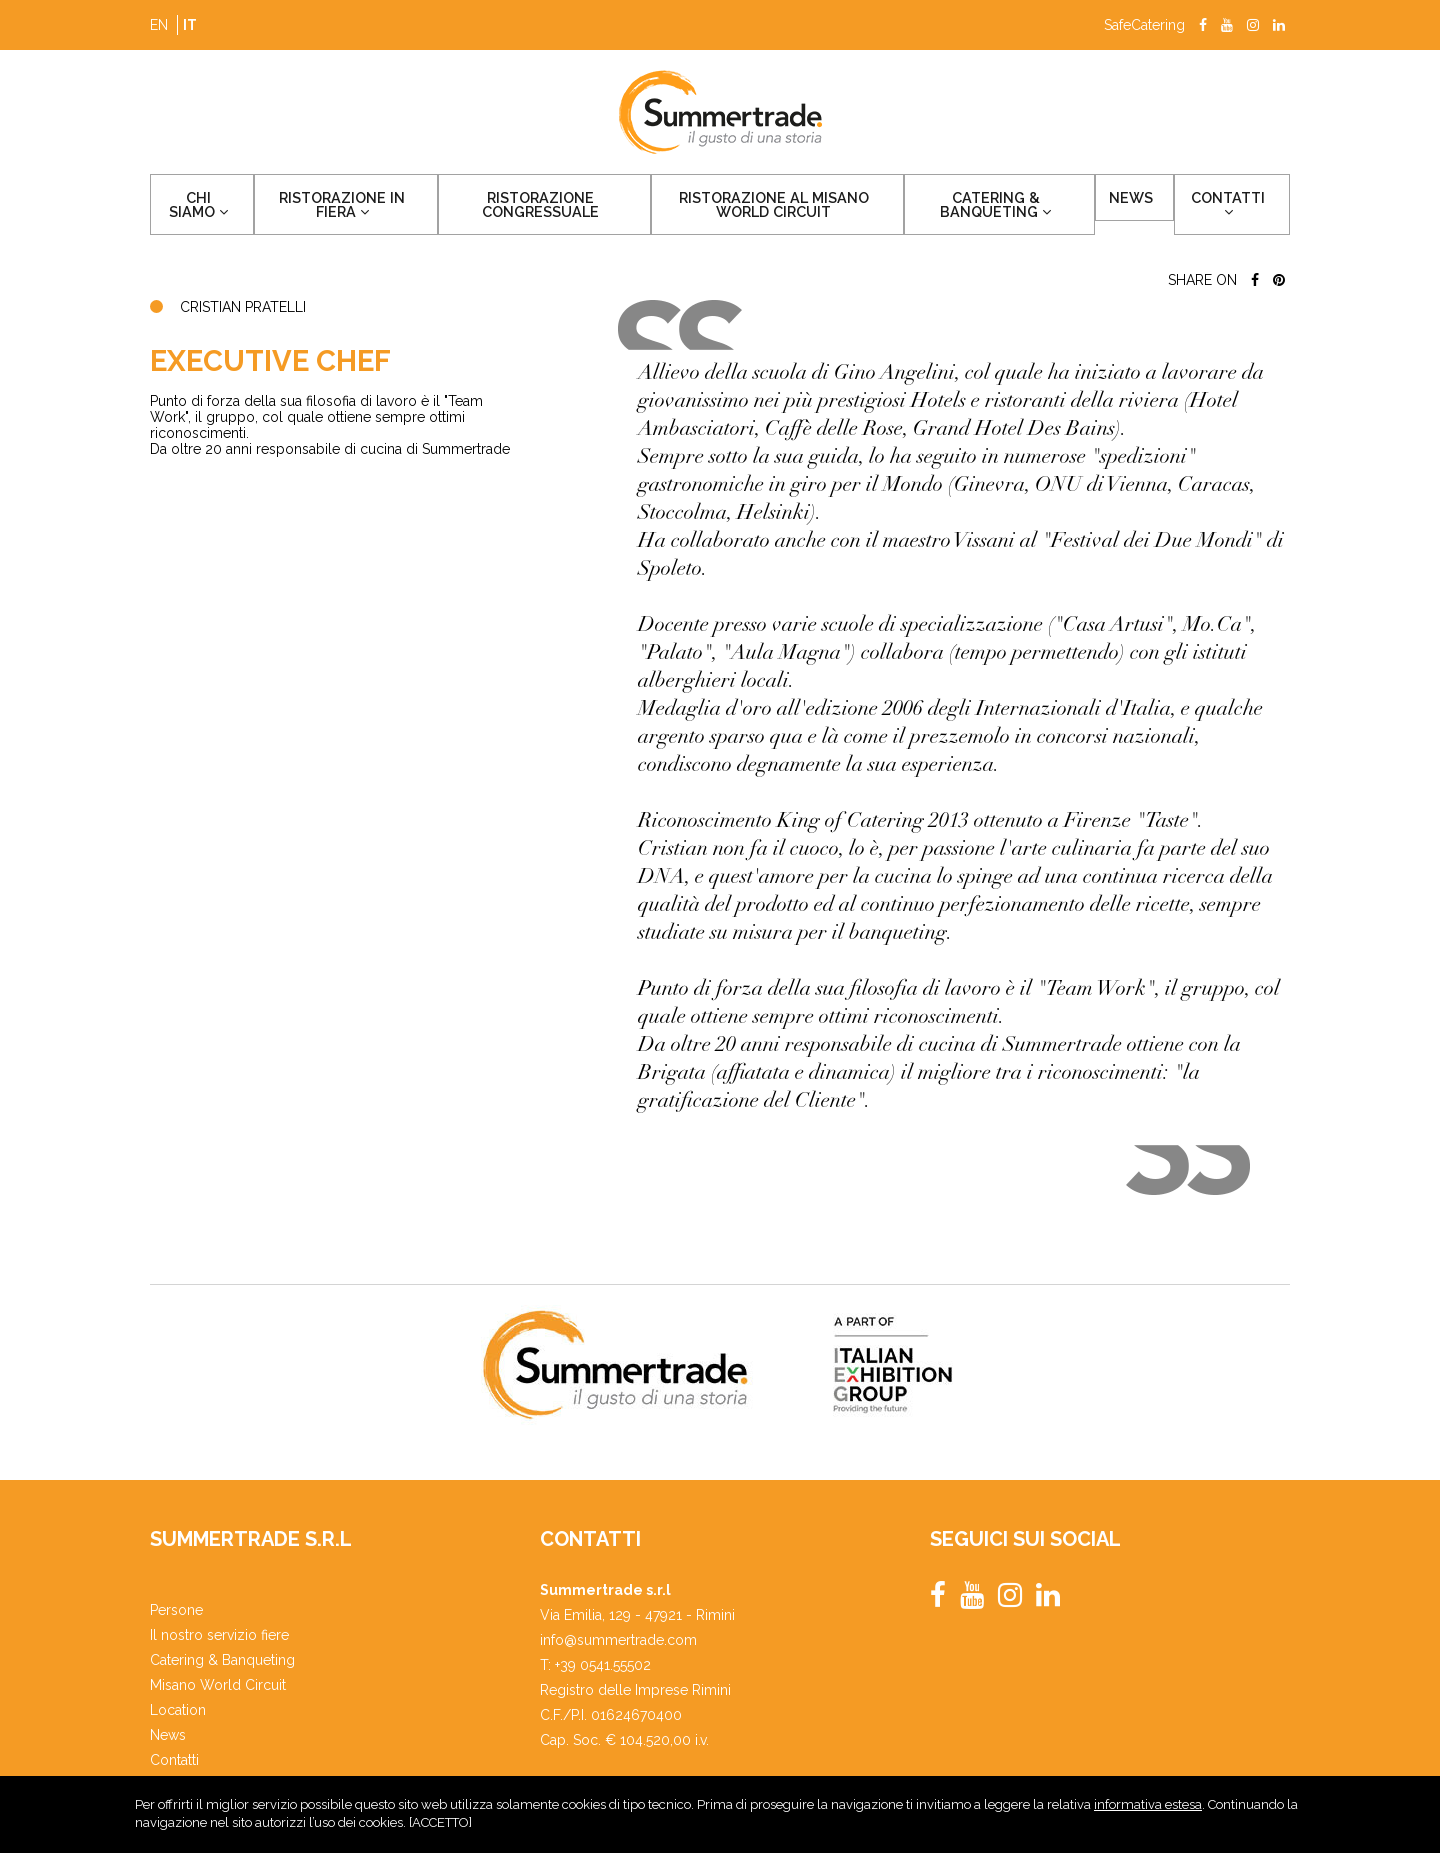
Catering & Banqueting (1023, 207)
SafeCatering (1144, 25)
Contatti (1238, 206)
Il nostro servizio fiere (219, 1635)
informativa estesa (1148, 1809)
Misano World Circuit (218, 1685)
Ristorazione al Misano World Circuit (789, 207)
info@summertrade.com (618, 1640)
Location (178, 1710)
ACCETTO (440, 1827)
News (1153, 200)
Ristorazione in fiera (337, 207)
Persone (176, 1610)
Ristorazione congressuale (540, 207)
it (190, 25)
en (159, 25)
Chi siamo (198, 206)
